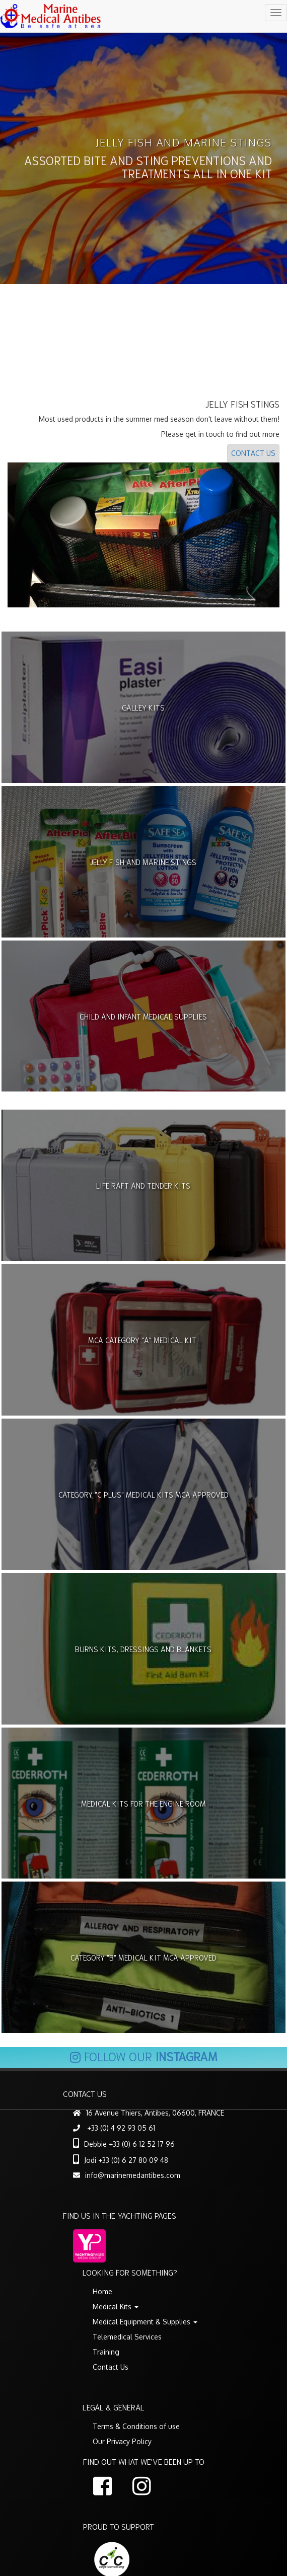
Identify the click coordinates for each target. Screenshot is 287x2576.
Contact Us (253, 456)
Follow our (143, 2059)
